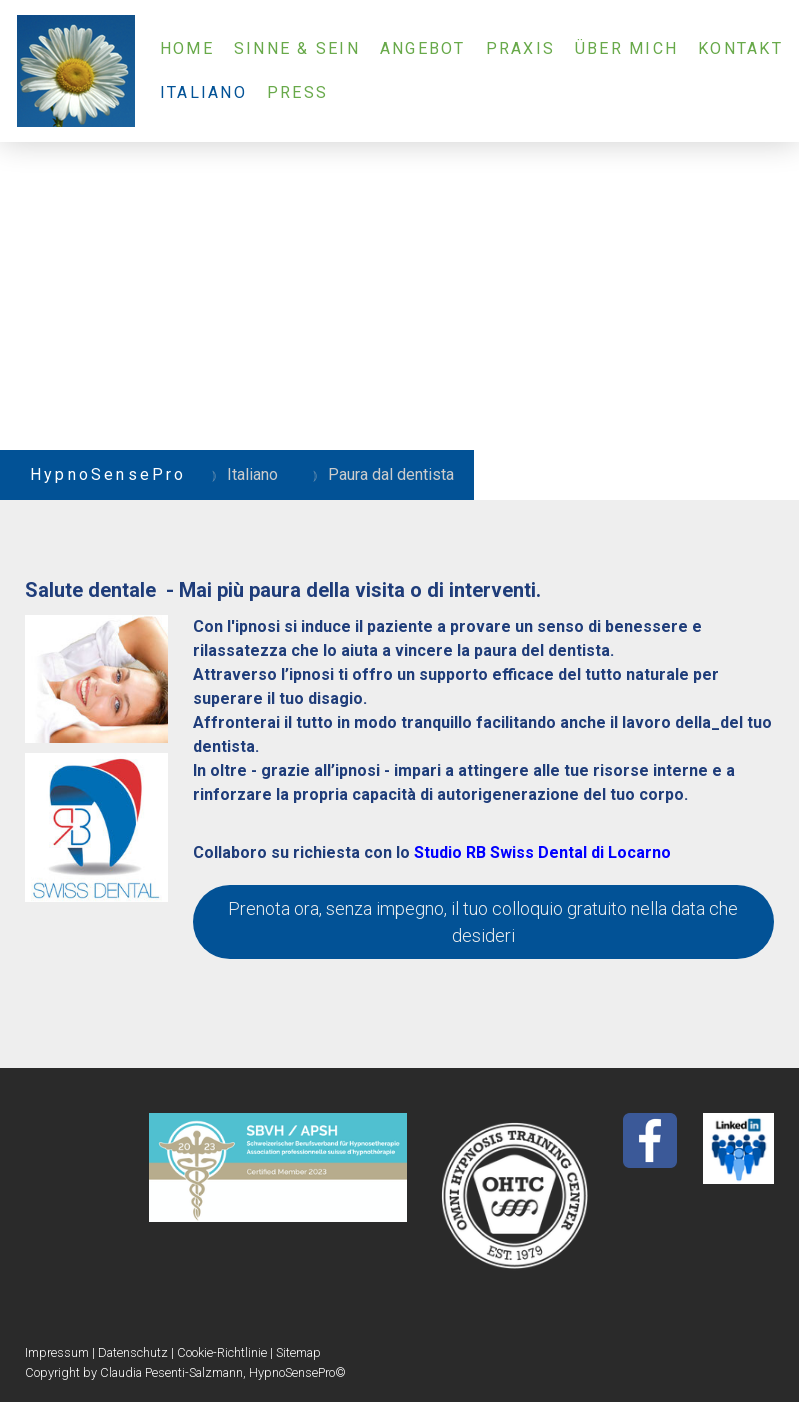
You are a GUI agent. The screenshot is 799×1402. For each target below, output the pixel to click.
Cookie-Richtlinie (222, 1352)
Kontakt (740, 48)
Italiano (203, 92)
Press (297, 92)
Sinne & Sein (297, 48)
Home (187, 48)
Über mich (626, 48)
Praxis (520, 48)
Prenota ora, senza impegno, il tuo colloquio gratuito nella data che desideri (483, 922)
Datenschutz (133, 1352)
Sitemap (298, 1352)
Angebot (423, 48)
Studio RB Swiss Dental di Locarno (542, 852)
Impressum (57, 1352)
